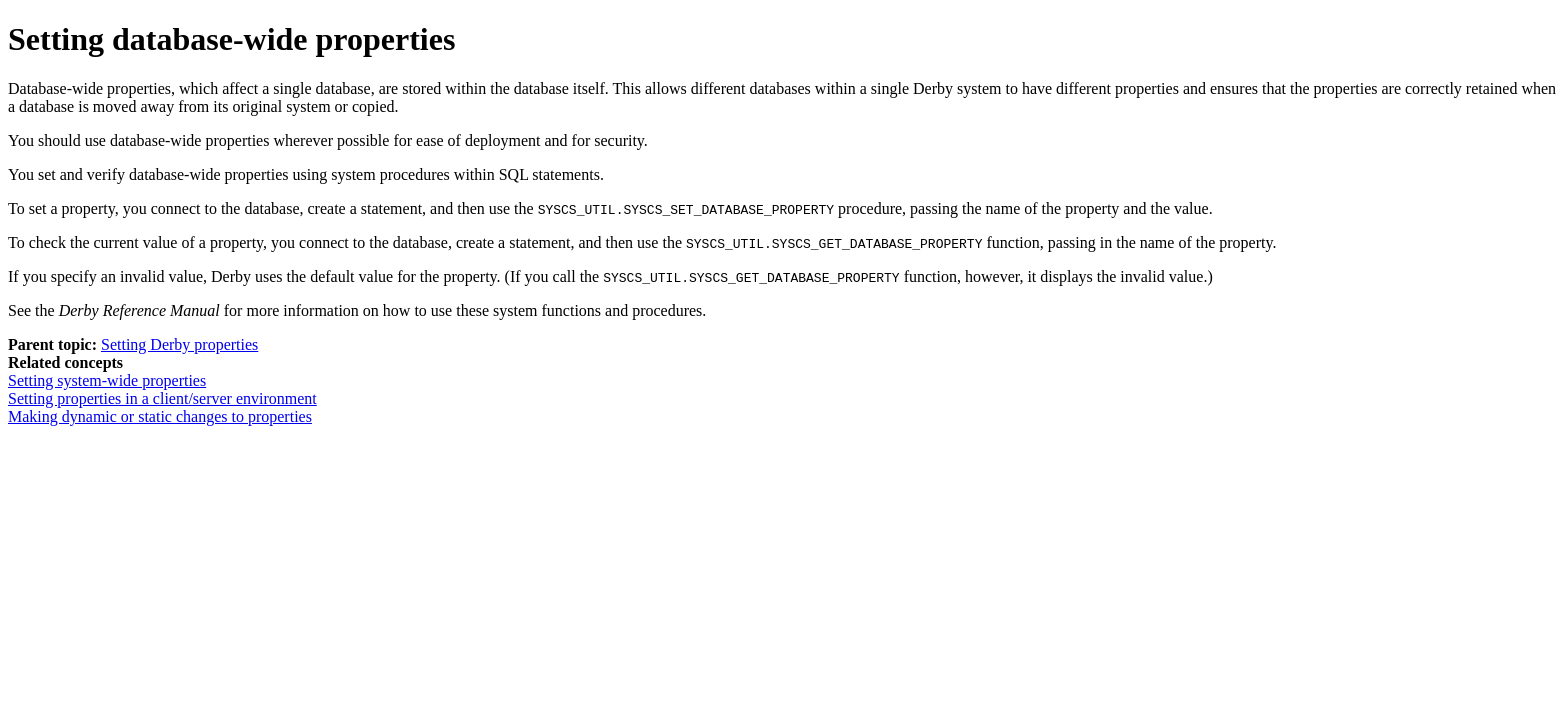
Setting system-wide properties (107, 380)
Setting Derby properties (179, 344)
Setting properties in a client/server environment (162, 398)
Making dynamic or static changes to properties (160, 416)
